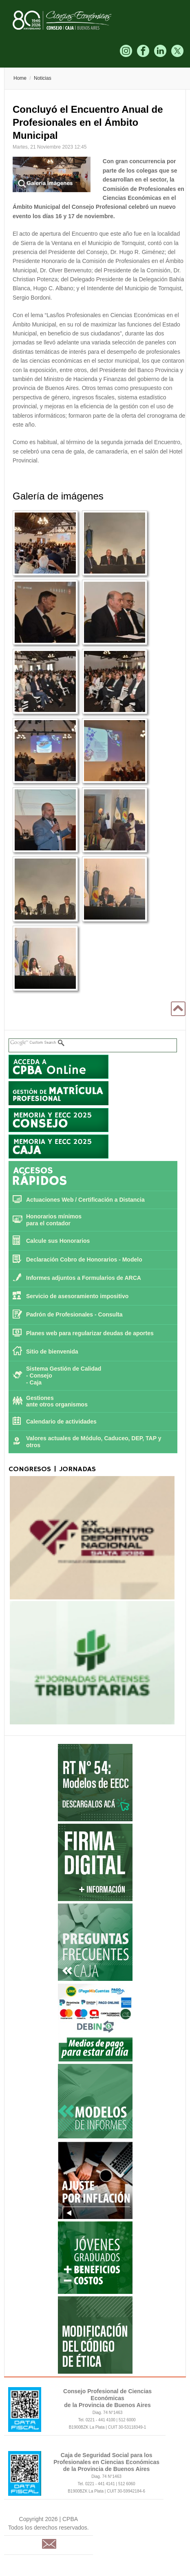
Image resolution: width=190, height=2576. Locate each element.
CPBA (70, 20)
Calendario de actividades (61, 1421)
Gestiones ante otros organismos (57, 1401)
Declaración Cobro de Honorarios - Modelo (84, 1259)
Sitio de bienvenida (52, 1351)
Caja (36, 1382)
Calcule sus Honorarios (58, 1241)
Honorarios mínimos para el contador (54, 1220)
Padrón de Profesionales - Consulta (74, 1314)
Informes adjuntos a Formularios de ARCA (83, 1278)
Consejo (41, 1375)
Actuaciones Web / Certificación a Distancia (85, 1199)
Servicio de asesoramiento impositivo (77, 1296)
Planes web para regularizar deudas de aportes (90, 1333)
